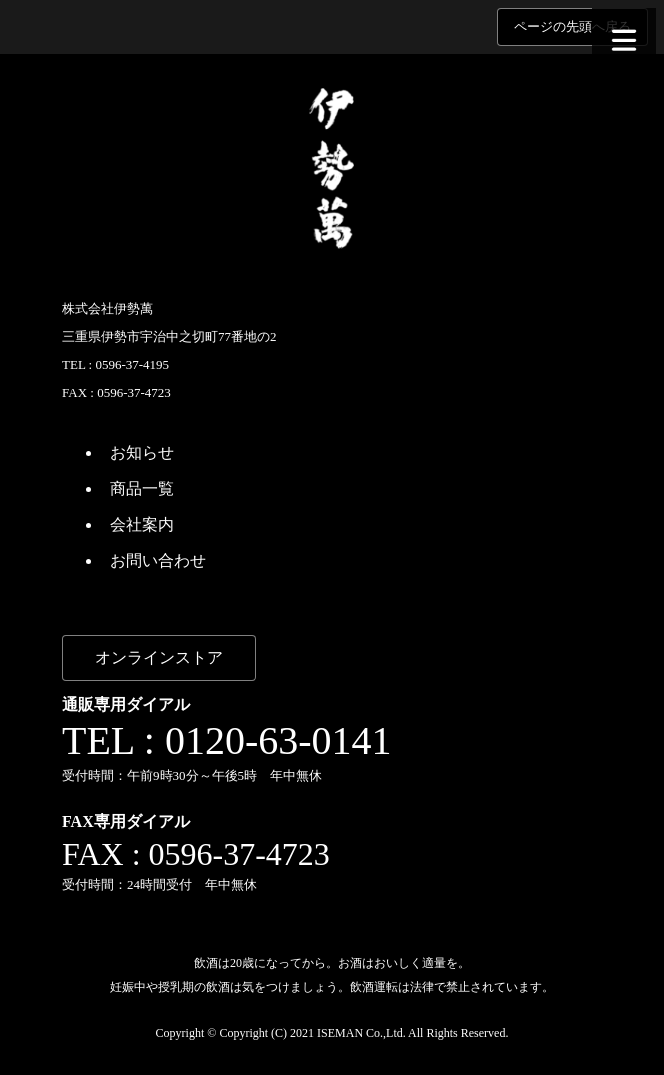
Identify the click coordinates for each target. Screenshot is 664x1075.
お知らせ (142, 452)
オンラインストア (159, 657)
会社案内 (142, 524)
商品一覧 (142, 488)
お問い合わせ (158, 560)
